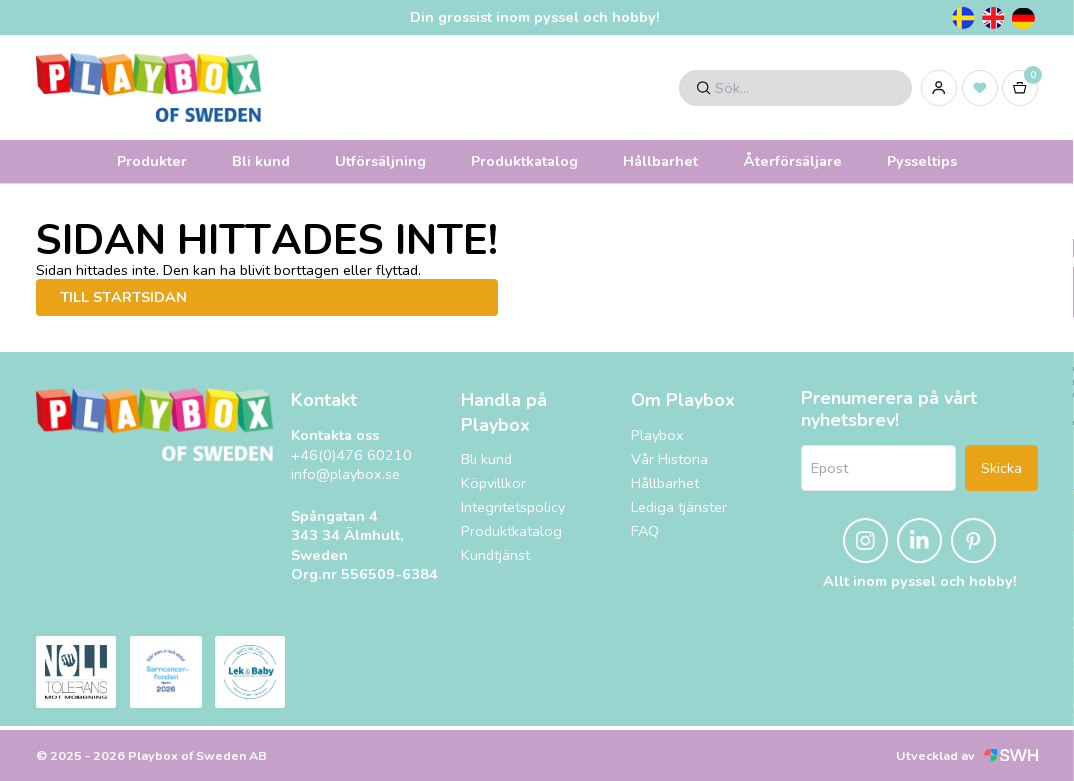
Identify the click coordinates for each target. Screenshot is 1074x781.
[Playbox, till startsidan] (154, 424)
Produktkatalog (524, 161)
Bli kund (261, 161)
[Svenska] (963, 18)
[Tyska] (1023, 18)
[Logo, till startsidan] (148, 87)
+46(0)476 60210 (351, 455)
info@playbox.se (345, 474)
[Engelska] (993, 18)
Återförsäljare (792, 161)
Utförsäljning (380, 161)
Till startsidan (123, 297)
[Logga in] (939, 88)
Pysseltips (922, 161)
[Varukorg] (1020, 88)
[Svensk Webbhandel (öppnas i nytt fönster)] (1011, 755)
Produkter (152, 161)
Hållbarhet (660, 161)
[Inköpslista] (980, 88)
